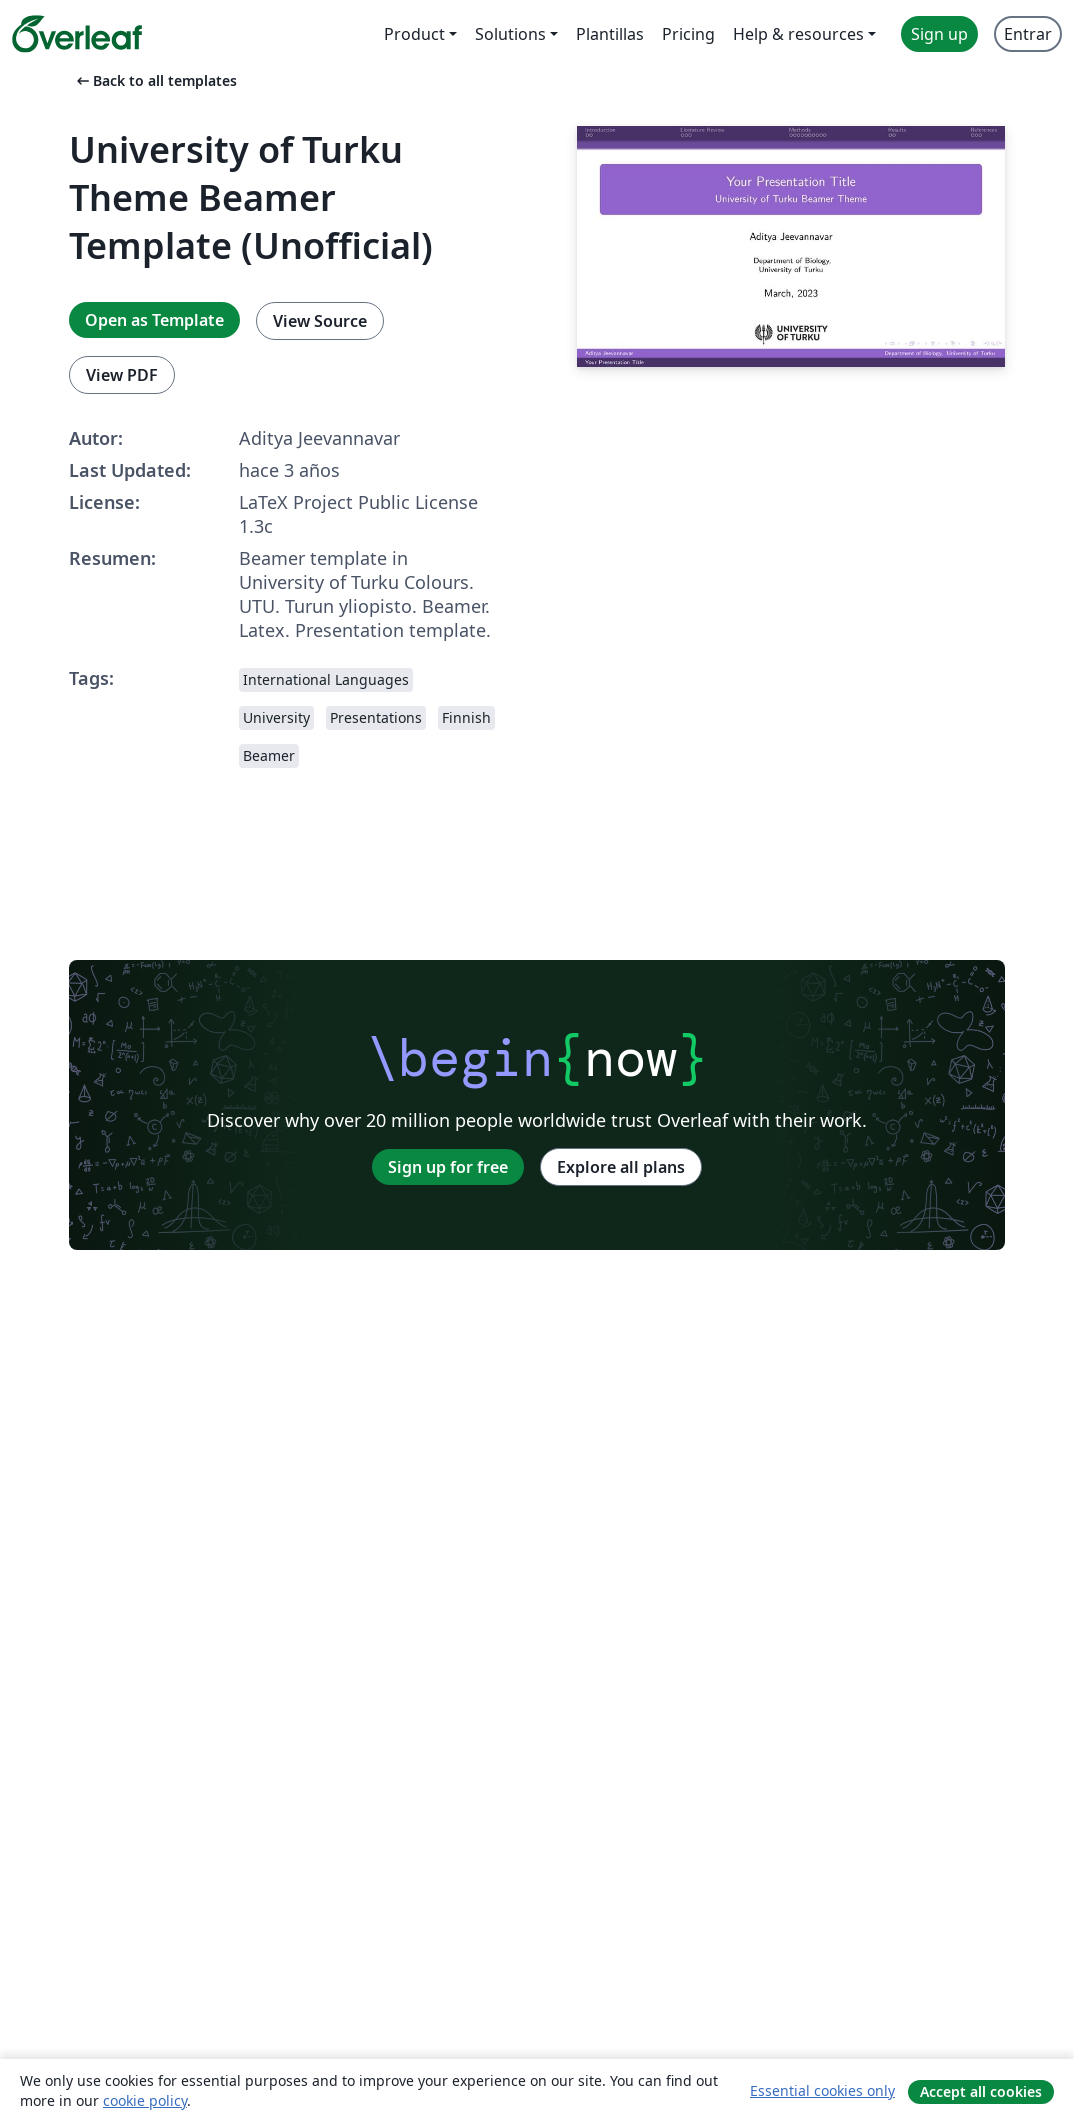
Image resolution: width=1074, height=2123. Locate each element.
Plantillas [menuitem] (610, 34)
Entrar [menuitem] (1028, 34)
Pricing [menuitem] (688, 34)
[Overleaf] (77, 34)
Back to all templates (155, 80)
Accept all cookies (981, 2091)
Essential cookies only (822, 2090)
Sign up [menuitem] (939, 34)
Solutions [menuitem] (510, 34)
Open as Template (154, 320)
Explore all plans (621, 1167)
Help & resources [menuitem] (798, 34)
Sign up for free (448, 1167)
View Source (320, 321)
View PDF (122, 375)
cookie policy (145, 2100)
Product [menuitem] (414, 34)
